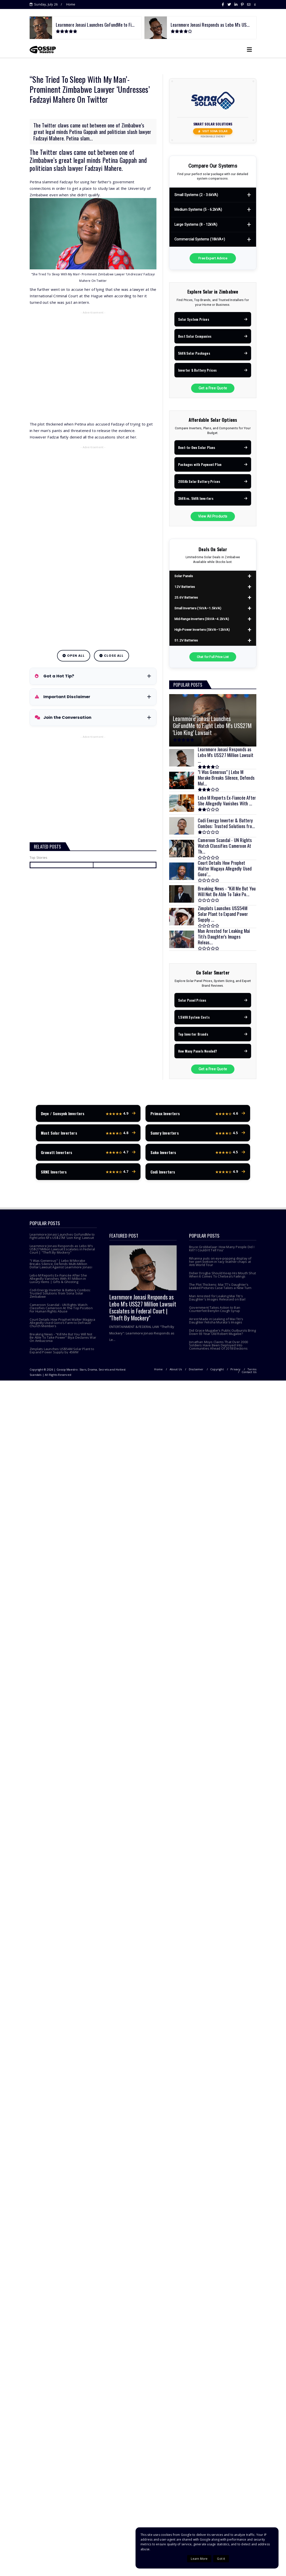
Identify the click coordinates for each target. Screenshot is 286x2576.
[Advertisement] (46, 364)
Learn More (199, 2559)
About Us (176, 1371)
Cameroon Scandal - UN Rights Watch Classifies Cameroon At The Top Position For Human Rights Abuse (61, 1310)
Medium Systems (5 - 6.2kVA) (198, 210)
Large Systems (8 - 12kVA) (195, 224)
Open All (74, 655)
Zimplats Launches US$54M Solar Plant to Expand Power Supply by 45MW (62, 1353)
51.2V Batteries (186, 640)
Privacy (235, 1371)
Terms (251, 1371)
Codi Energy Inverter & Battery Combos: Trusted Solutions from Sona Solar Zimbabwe (60, 1295)
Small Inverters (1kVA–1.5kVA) (197, 608)
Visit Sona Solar (212, 131)
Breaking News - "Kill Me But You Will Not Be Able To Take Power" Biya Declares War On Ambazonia (63, 1339)
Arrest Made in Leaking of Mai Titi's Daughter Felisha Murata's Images (216, 1323)
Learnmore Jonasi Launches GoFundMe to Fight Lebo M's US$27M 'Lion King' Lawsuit (62, 1238)
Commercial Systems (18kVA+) (199, 239)
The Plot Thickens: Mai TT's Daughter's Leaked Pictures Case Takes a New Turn (220, 1288)
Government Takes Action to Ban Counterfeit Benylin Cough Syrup (214, 1311)
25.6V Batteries (186, 597)
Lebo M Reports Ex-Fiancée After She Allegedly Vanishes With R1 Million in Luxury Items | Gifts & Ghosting (58, 1280)
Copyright (217, 1371)
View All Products (212, 516)
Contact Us (249, 1374)
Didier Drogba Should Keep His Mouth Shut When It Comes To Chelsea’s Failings (222, 1277)
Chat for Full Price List (213, 657)
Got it (221, 2559)
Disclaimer (196, 1371)
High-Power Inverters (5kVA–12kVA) (202, 630)
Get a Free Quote (213, 388)
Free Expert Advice (212, 258)
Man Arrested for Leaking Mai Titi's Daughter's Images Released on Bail (217, 1300)
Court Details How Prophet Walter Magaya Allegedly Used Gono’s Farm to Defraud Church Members (62, 1324)
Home (70, 4)
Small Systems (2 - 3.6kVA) (196, 195)
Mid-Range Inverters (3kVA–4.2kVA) (201, 619)
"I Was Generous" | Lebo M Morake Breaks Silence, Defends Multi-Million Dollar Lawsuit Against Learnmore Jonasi (61, 1266)
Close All (111, 655)
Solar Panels (183, 576)
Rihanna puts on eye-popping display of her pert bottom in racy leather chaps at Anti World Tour (220, 1263)
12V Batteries (184, 587)
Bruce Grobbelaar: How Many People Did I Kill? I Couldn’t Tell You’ (221, 1251)
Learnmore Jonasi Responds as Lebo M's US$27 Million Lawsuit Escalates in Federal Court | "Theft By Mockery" (62, 1251)
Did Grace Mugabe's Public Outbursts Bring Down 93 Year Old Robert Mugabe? (222, 1334)
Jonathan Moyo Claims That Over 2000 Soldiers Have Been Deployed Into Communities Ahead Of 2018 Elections (218, 1347)
